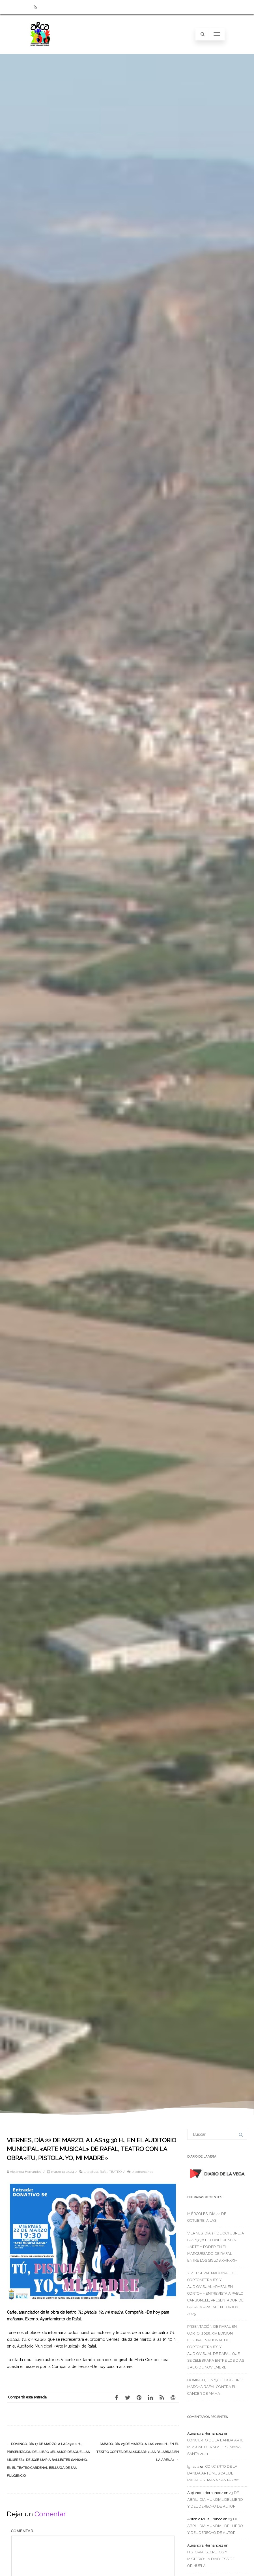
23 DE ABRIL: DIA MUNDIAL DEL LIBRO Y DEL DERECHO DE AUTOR (215, 2499)
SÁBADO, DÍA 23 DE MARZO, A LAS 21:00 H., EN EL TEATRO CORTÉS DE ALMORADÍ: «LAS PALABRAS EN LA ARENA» (137, 2452)
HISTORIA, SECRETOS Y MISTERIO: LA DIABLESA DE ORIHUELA (211, 2559)
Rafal (103, 2172)
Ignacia (193, 2466)
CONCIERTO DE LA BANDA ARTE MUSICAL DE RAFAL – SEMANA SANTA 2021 (215, 2447)
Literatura (91, 2172)
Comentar (22, 2531)
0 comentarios (142, 2172)
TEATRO (115, 2172)
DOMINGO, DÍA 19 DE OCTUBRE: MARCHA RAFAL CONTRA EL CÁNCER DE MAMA (215, 2387)
